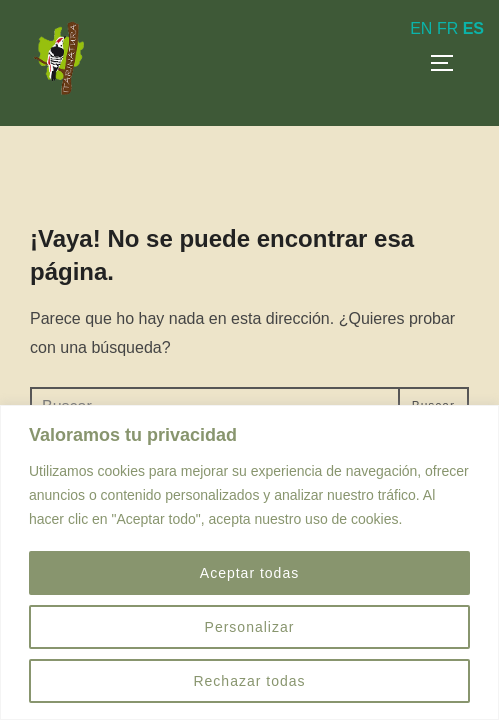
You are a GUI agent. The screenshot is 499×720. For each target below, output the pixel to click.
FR (447, 28)
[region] (249, 562)
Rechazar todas (249, 681)
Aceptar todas (249, 573)
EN (421, 28)
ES (473, 28)
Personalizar (250, 627)
